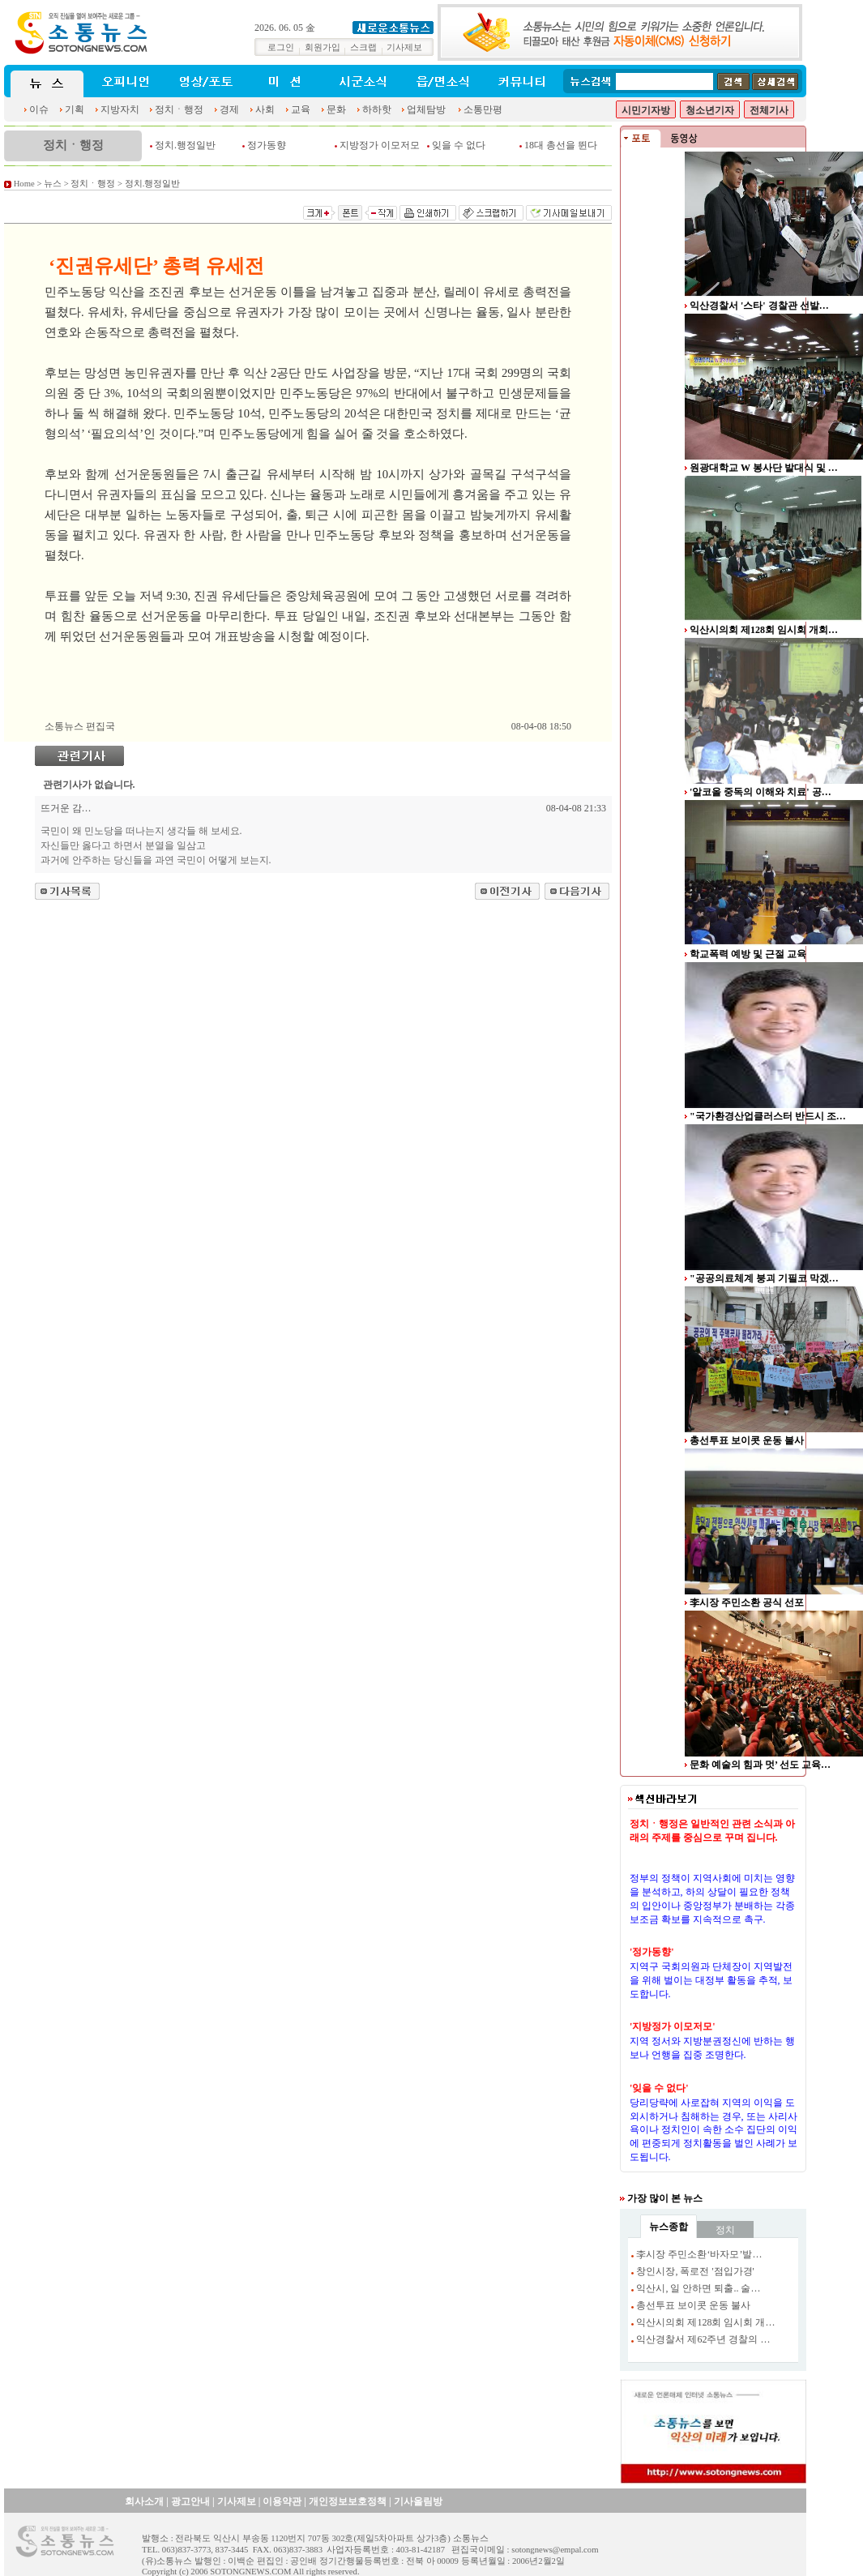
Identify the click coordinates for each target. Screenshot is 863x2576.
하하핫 (376, 109)
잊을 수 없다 (458, 145)
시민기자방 (646, 110)
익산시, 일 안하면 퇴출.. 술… (698, 2288)
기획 (74, 109)
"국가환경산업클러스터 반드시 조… (768, 1116)
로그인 (280, 47)
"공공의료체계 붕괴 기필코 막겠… (764, 1278)
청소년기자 (710, 110)
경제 (229, 109)
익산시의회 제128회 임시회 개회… (764, 629)
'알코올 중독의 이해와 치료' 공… (760, 792)
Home (24, 183)
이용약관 (282, 2501)
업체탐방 (426, 109)
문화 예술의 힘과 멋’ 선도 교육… (760, 1764)
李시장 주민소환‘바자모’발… (699, 2254)
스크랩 (363, 47)
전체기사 (769, 110)
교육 (300, 109)
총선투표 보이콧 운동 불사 (747, 1440)
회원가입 (322, 47)
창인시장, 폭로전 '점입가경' (695, 2271)
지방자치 (119, 109)
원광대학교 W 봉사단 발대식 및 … (764, 467)
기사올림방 (418, 2501)
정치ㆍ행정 (179, 109)
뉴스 (53, 183)
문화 (336, 109)
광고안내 (190, 2501)
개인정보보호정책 (348, 2501)
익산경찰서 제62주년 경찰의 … (703, 2339)
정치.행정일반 (185, 145)
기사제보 (404, 47)
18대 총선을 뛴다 (560, 145)
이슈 (39, 109)
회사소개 (144, 2501)
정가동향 (266, 145)
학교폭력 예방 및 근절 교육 (748, 954)
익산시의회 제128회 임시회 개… (705, 2322)
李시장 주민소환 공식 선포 (747, 1602)
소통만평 (483, 109)
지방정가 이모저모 (380, 145)
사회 (265, 109)
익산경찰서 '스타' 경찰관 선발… (759, 305)
